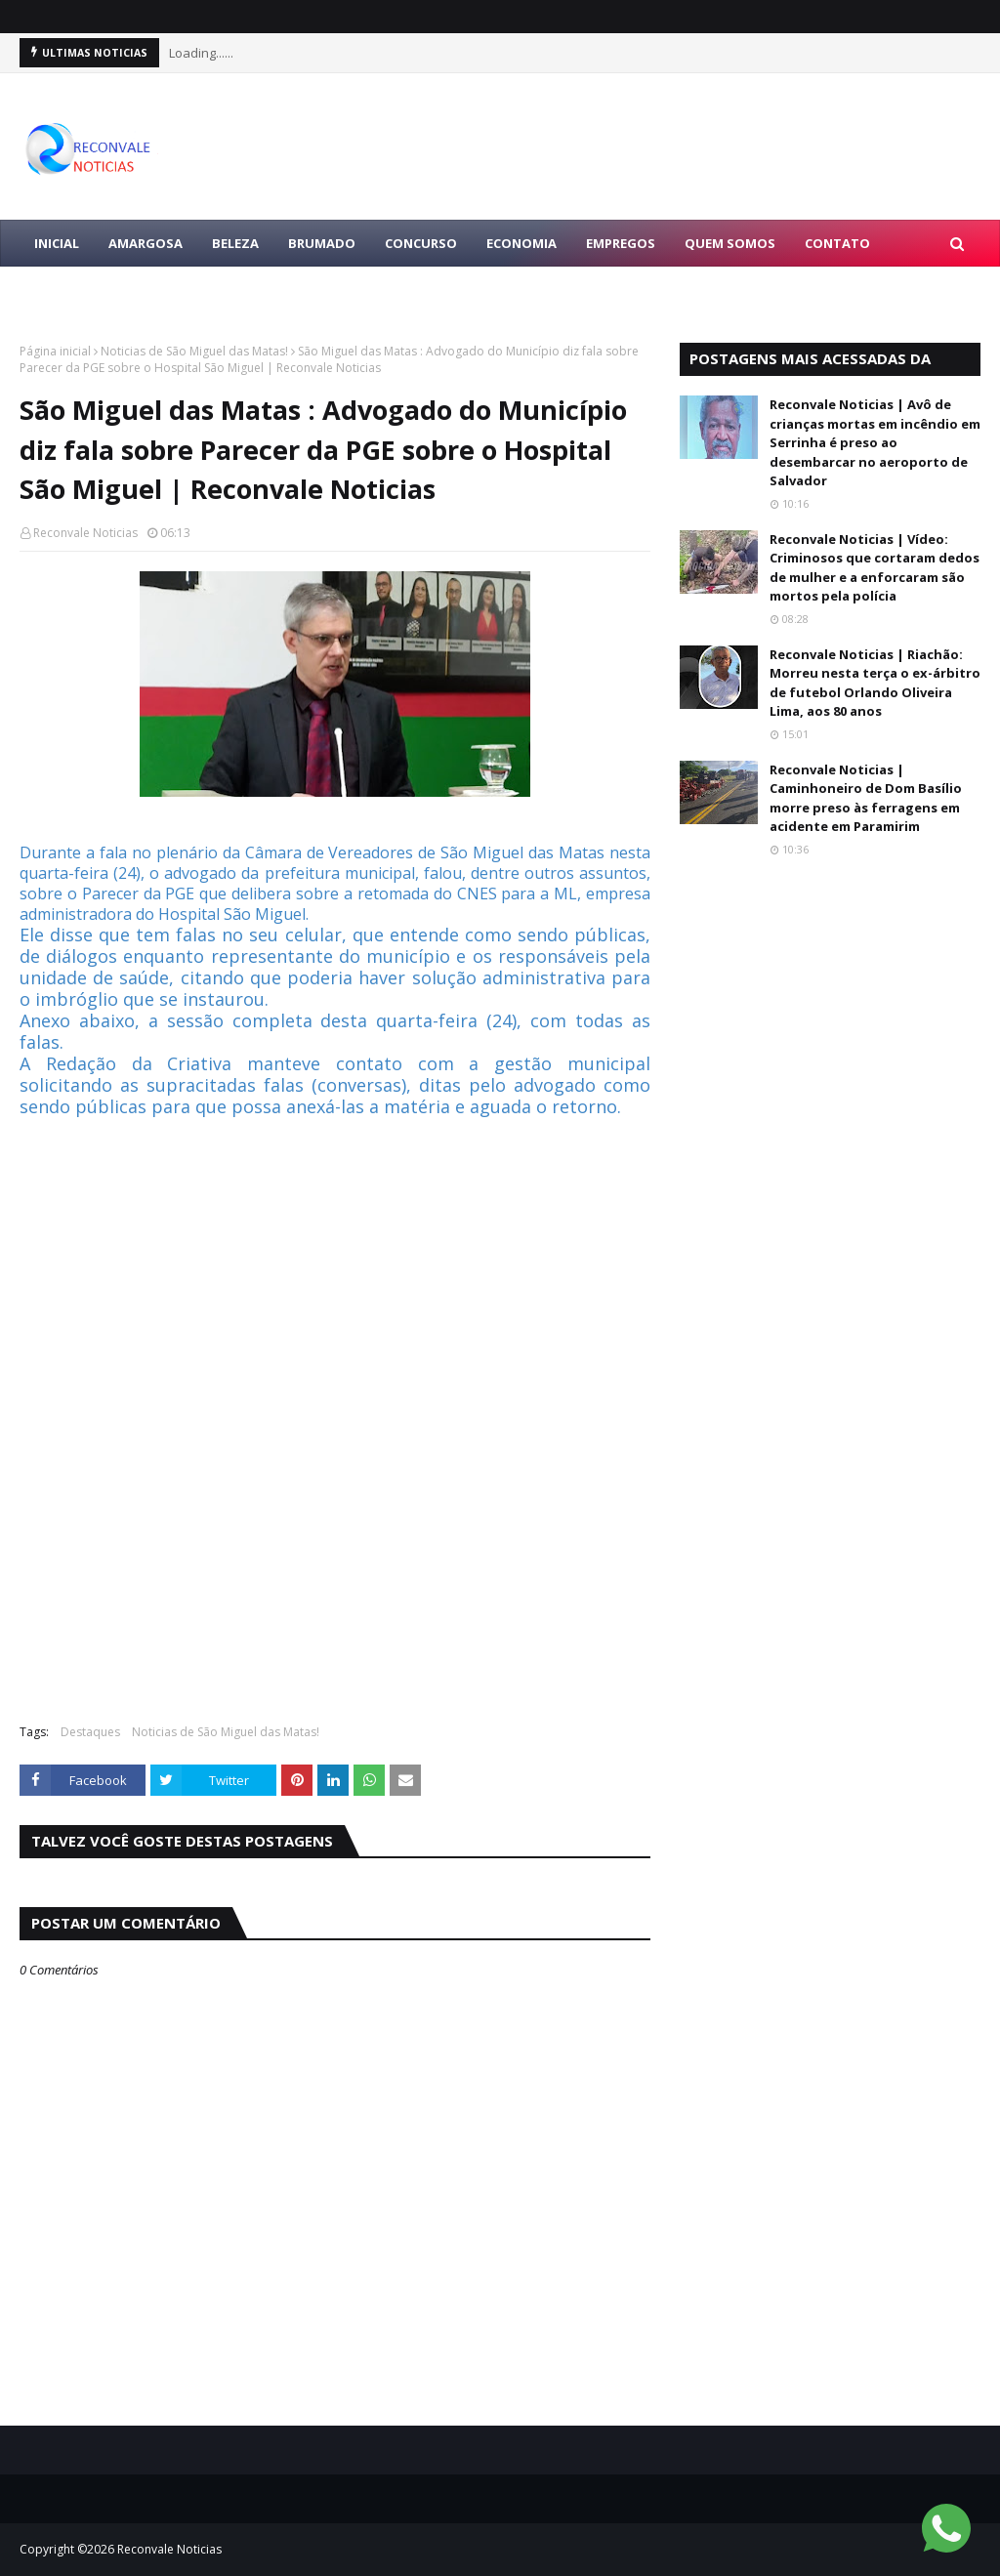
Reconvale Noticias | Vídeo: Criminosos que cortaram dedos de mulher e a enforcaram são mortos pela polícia (874, 567)
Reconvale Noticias (85, 532)
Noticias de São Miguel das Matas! (194, 351)
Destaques (90, 1732)
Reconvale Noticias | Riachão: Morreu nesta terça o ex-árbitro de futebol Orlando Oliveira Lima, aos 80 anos (875, 683)
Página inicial (55, 351)
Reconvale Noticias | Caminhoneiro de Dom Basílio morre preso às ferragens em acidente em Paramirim (866, 798)
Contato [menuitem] (837, 243)
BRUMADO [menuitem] (321, 243)
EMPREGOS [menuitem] (620, 243)
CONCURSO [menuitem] (421, 243)
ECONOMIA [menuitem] (521, 243)
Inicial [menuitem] (56, 243)
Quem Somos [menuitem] (730, 243)
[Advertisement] (335, 1567)
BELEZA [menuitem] (235, 243)
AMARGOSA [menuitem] (145, 243)
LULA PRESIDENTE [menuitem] (90, 290)
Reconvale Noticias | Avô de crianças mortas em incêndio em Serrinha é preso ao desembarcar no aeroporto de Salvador (875, 442)
